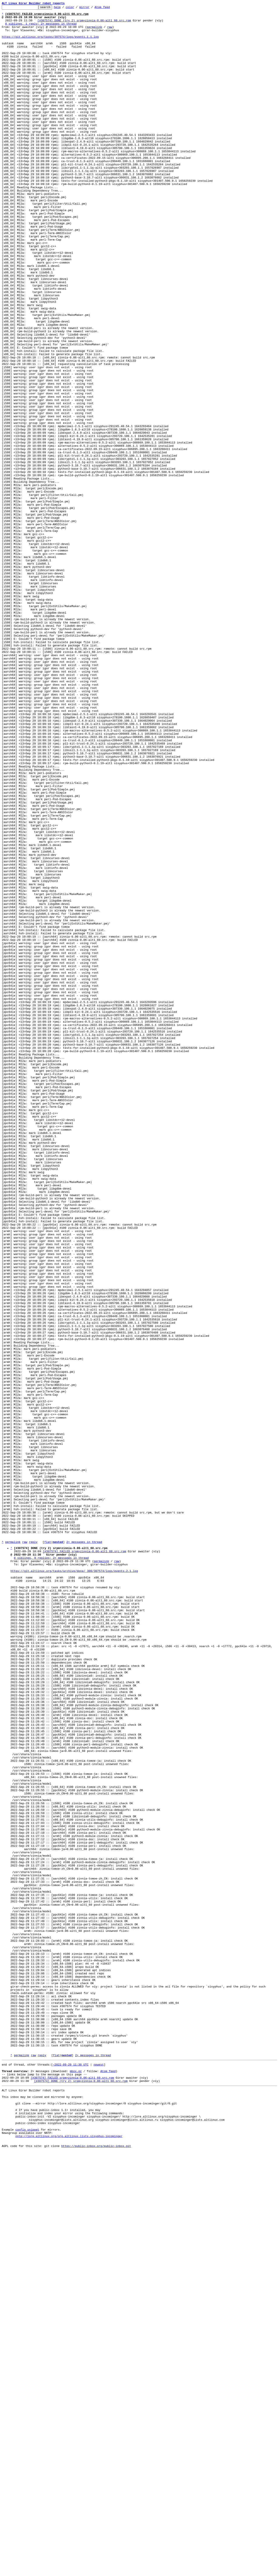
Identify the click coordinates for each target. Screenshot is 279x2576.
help (64, 8)
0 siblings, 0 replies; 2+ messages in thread (51, 1868)
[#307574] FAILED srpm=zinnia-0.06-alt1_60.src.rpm (84, 1860)
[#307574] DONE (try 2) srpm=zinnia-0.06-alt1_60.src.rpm (84, 24)
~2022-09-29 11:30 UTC (70, 2475)
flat (47, 1849)
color (76, 8)
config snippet (27, 2552)
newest (99, 2475)
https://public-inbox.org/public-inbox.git (96, 2571)
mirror (91, 8)
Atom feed (109, 8)
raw (109, 31)
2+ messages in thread (84, 1849)
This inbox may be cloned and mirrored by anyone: (42, 2512)
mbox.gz (76, 2483)
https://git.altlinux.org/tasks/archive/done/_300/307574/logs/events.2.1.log (74, 1884)
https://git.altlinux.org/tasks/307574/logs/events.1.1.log (50, 43)
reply (33, 1849)
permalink (94, 31)
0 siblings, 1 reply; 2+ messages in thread (41, 27)
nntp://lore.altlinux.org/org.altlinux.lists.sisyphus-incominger (68, 2559)
